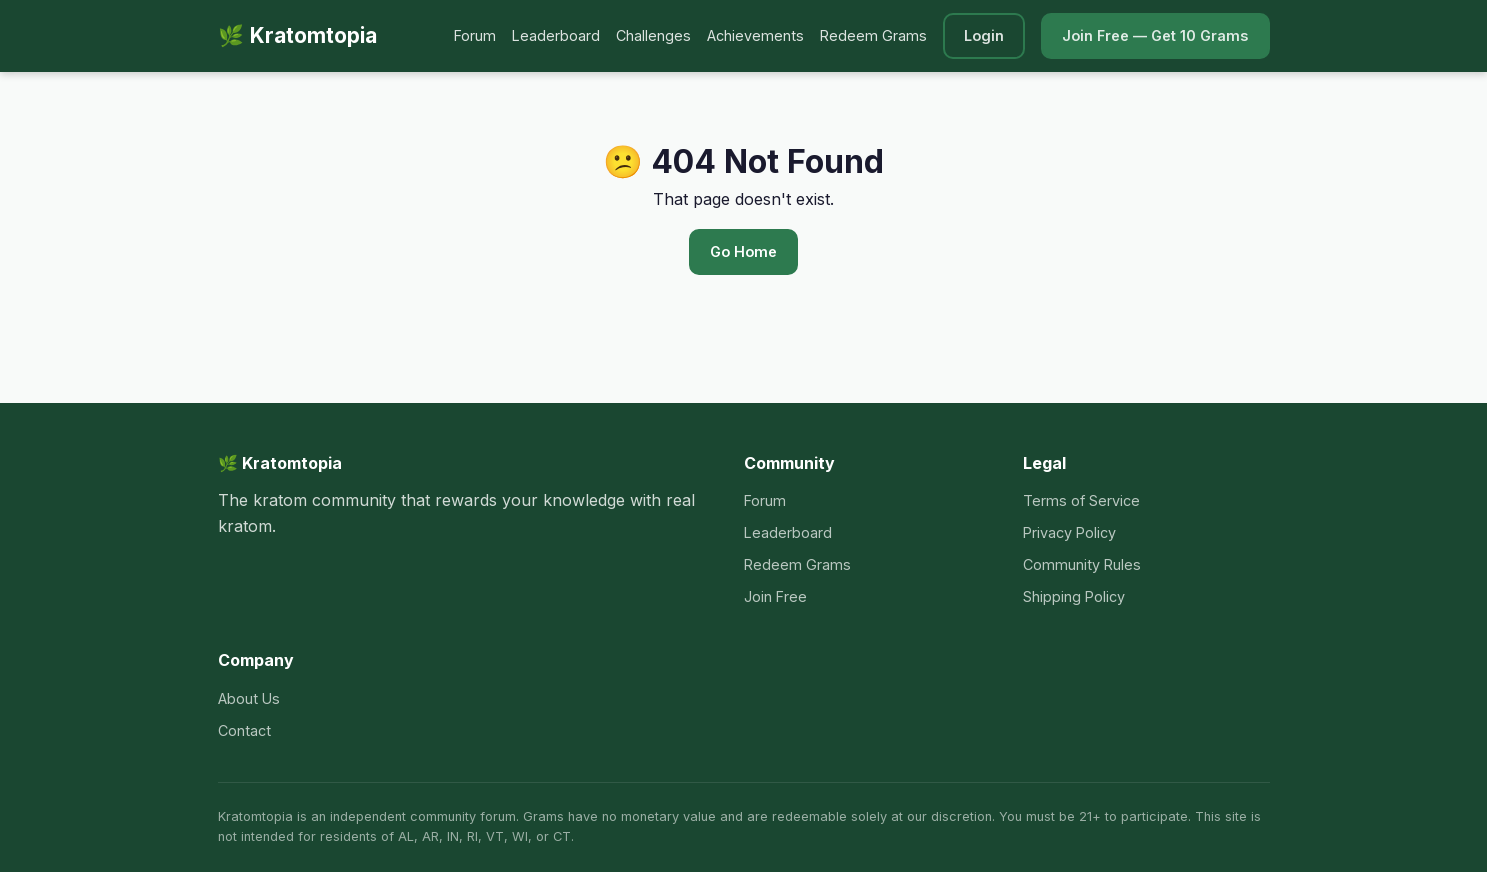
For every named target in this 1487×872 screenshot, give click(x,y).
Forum (475, 35)
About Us (249, 698)
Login (984, 35)
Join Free (775, 596)
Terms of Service (1081, 500)
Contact (244, 730)
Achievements (755, 35)
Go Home (743, 251)
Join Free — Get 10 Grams (1155, 35)
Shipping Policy (1074, 596)
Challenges (653, 35)
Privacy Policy (1069, 532)
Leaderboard (556, 35)
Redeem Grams (873, 35)
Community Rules (1082, 564)
